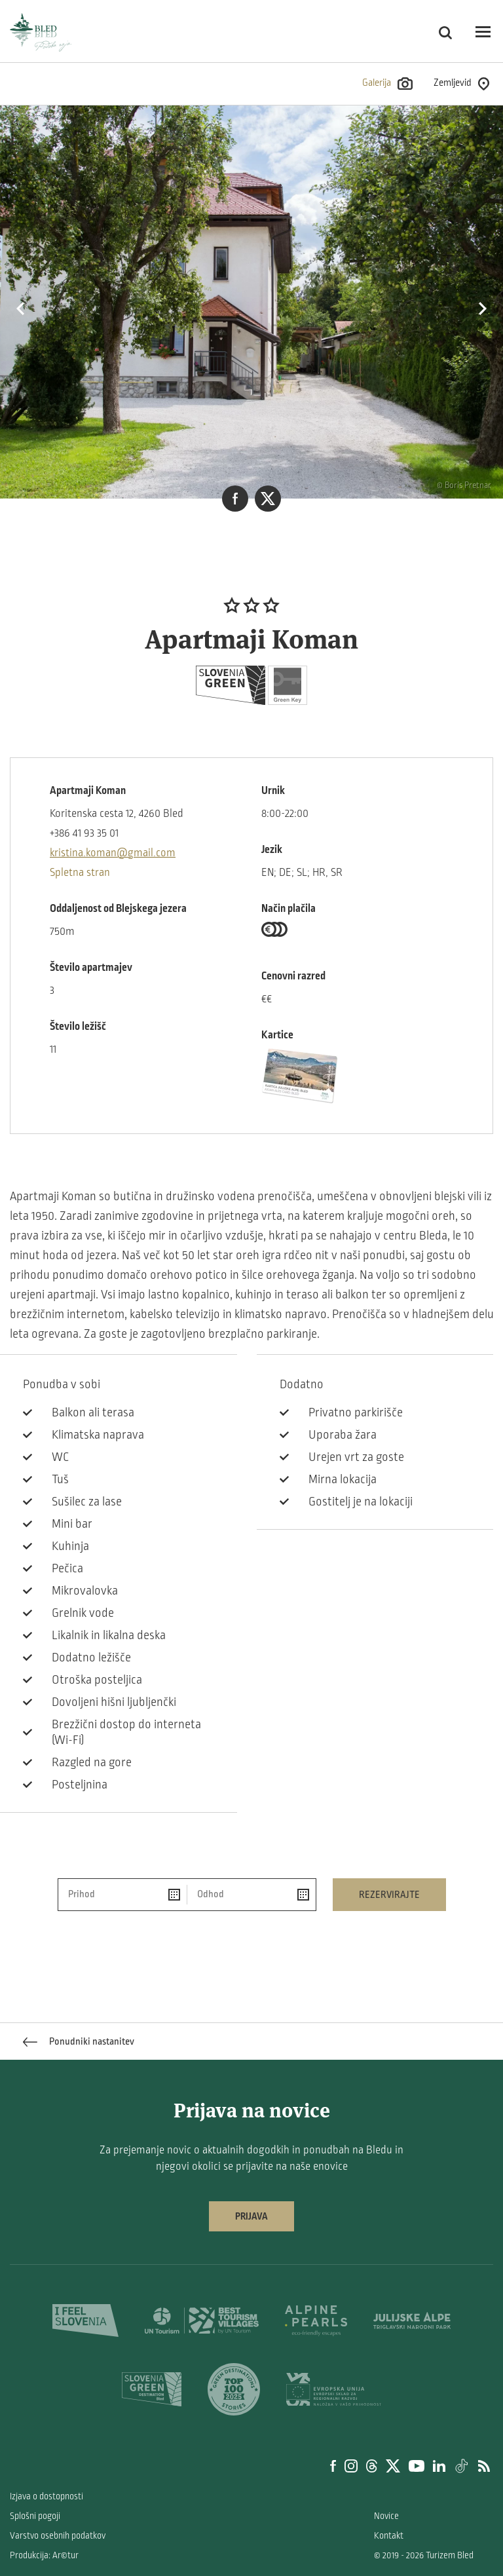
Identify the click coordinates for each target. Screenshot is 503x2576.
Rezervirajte (389, 1894)
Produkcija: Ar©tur (44, 2555)
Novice (386, 2516)
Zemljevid (461, 83)
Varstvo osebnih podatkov (57, 2536)
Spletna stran (80, 873)
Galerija (387, 83)
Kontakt (388, 2536)
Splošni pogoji (35, 2516)
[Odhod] (251, 1894)
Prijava (251, 2216)
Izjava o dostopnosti (46, 2496)
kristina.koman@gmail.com (113, 853)
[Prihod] (122, 1894)
